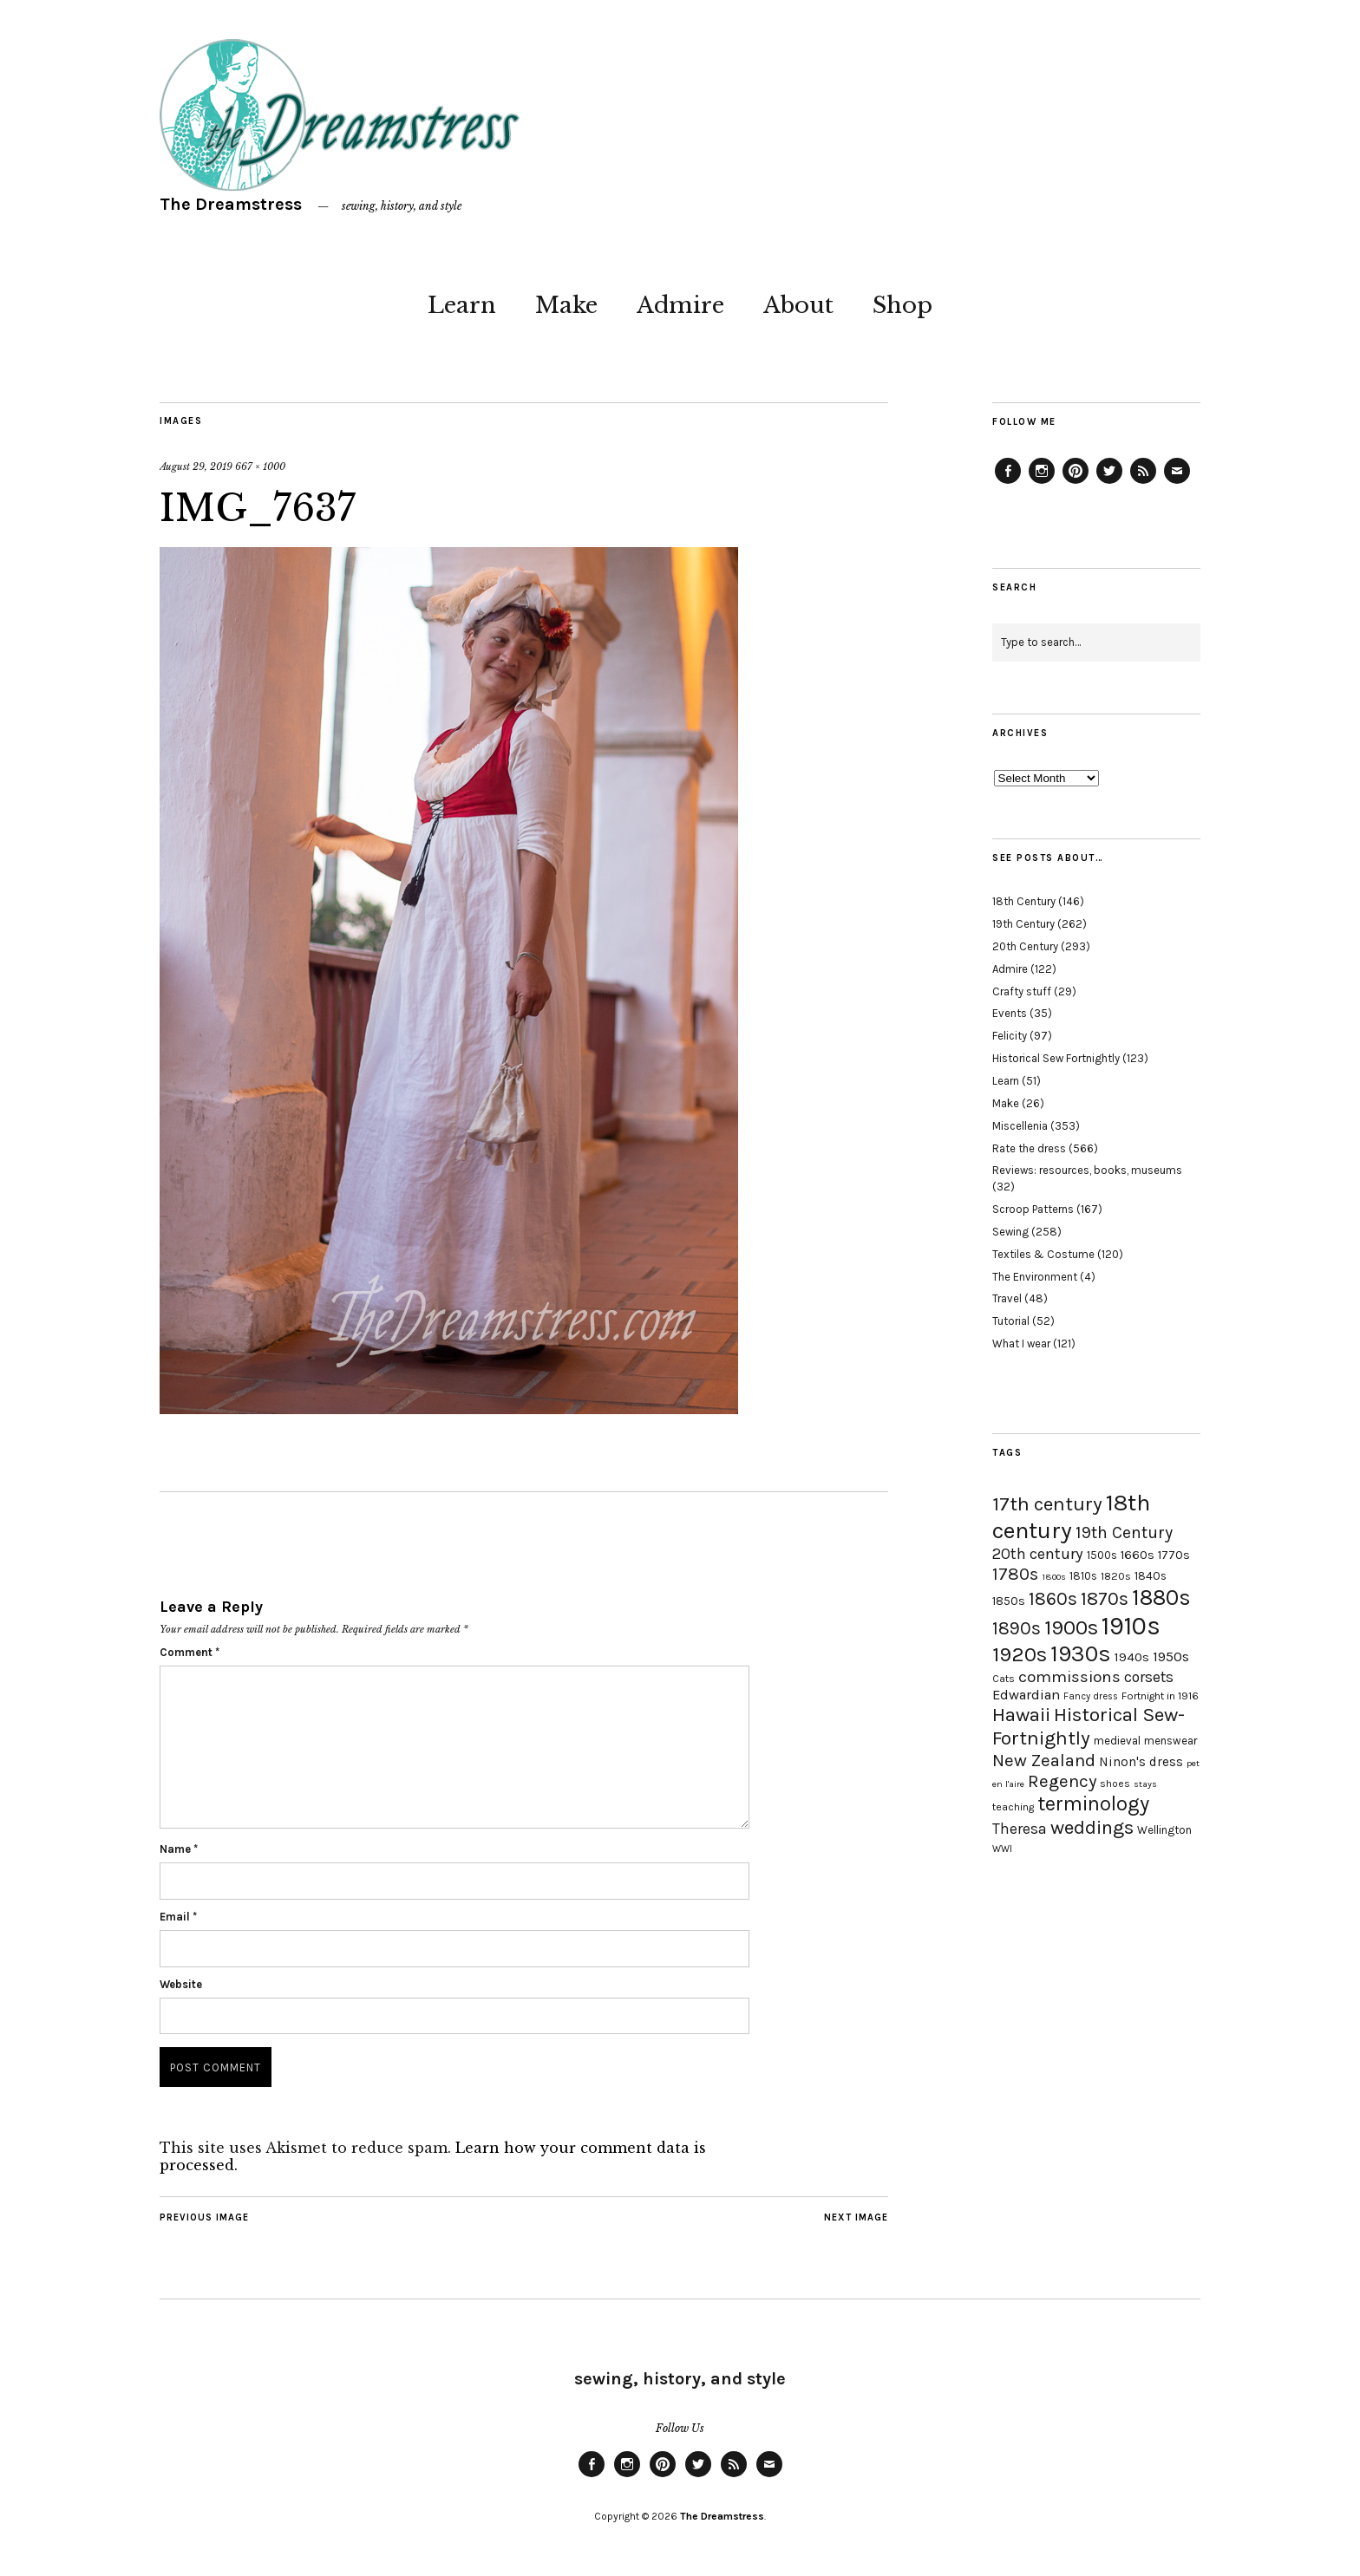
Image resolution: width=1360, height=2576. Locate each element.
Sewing (1010, 1231)
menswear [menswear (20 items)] (1170, 1740)
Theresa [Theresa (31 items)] (1019, 1828)
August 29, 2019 (196, 466)
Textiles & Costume (1043, 1254)
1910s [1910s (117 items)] (1131, 1625)
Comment (189, 1652)
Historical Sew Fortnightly (1056, 1058)
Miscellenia (1020, 1125)
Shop (902, 305)
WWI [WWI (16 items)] (1002, 1849)
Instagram (1042, 483)
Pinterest (1075, 483)
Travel (1007, 1298)
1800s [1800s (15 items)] (1054, 1576)
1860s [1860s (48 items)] (1053, 1598)
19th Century (1023, 923)
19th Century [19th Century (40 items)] (1124, 1532)
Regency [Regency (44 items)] (1062, 1781)
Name (179, 1848)
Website (181, 1984)
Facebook (1008, 483)
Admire (680, 305)
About (798, 305)
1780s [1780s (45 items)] (1015, 1573)
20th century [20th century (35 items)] (1037, 1553)
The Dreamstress (231, 204)
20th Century (1025, 946)
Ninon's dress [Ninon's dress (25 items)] (1141, 1762)
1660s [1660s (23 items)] (1137, 1555)
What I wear (1021, 1343)
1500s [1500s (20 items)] (1102, 1555)
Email (178, 1916)
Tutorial (1011, 1320)
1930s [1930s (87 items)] (1080, 1653)
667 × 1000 (260, 466)
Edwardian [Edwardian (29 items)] (1026, 1694)
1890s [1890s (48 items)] (1016, 1628)
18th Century (1024, 901)
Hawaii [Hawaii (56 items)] (1021, 1714)
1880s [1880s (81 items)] (1161, 1597)
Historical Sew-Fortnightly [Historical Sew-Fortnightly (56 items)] (1088, 1726)
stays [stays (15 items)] (1145, 1784)
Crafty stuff (1021, 991)
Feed (1143, 483)
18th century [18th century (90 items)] (1071, 1516)
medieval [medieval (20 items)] (1117, 1740)
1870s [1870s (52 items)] (1104, 1598)
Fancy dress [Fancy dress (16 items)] (1090, 1696)
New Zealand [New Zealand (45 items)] (1043, 1760)
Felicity (1009, 1035)
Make (566, 305)
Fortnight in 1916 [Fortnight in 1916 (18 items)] (1160, 1696)
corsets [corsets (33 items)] (1149, 1677)
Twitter (1109, 483)
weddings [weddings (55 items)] (1092, 1827)
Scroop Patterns (1033, 1209)
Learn (462, 305)
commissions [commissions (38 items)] (1069, 1676)
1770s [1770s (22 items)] (1174, 1555)
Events (1009, 1013)
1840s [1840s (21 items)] (1150, 1575)
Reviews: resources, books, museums (1087, 1170)
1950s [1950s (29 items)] (1171, 1656)
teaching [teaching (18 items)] (1013, 1807)
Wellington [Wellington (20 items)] (1164, 1829)
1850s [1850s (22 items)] (1008, 1601)
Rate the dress (1029, 1148)
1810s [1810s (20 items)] (1083, 1575)
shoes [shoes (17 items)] (1115, 1783)
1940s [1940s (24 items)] (1132, 1657)
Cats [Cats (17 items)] (1003, 1679)
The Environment (1034, 1276)
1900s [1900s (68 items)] (1071, 1627)
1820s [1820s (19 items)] (1116, 1575)
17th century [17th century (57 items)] (1047, 1504)
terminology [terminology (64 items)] (1093, 1803)
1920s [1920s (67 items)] (1019, 1654)
